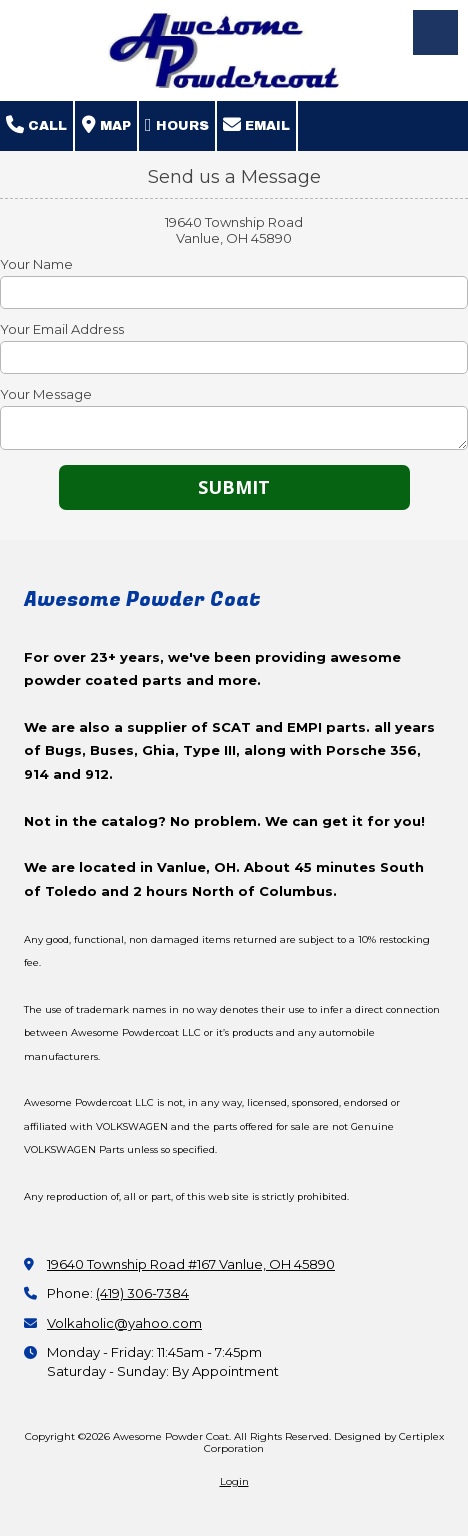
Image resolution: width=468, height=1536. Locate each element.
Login (234, 1481)
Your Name (36, 264)
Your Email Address (62, 329)
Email (256, 125)
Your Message (46, 394)
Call (36, 125)
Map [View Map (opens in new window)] (106, 125)
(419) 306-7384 (142, 1293)
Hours (177, 125)
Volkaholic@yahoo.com (124, 1323)
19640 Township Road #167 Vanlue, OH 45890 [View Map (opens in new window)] (191, 1264)
